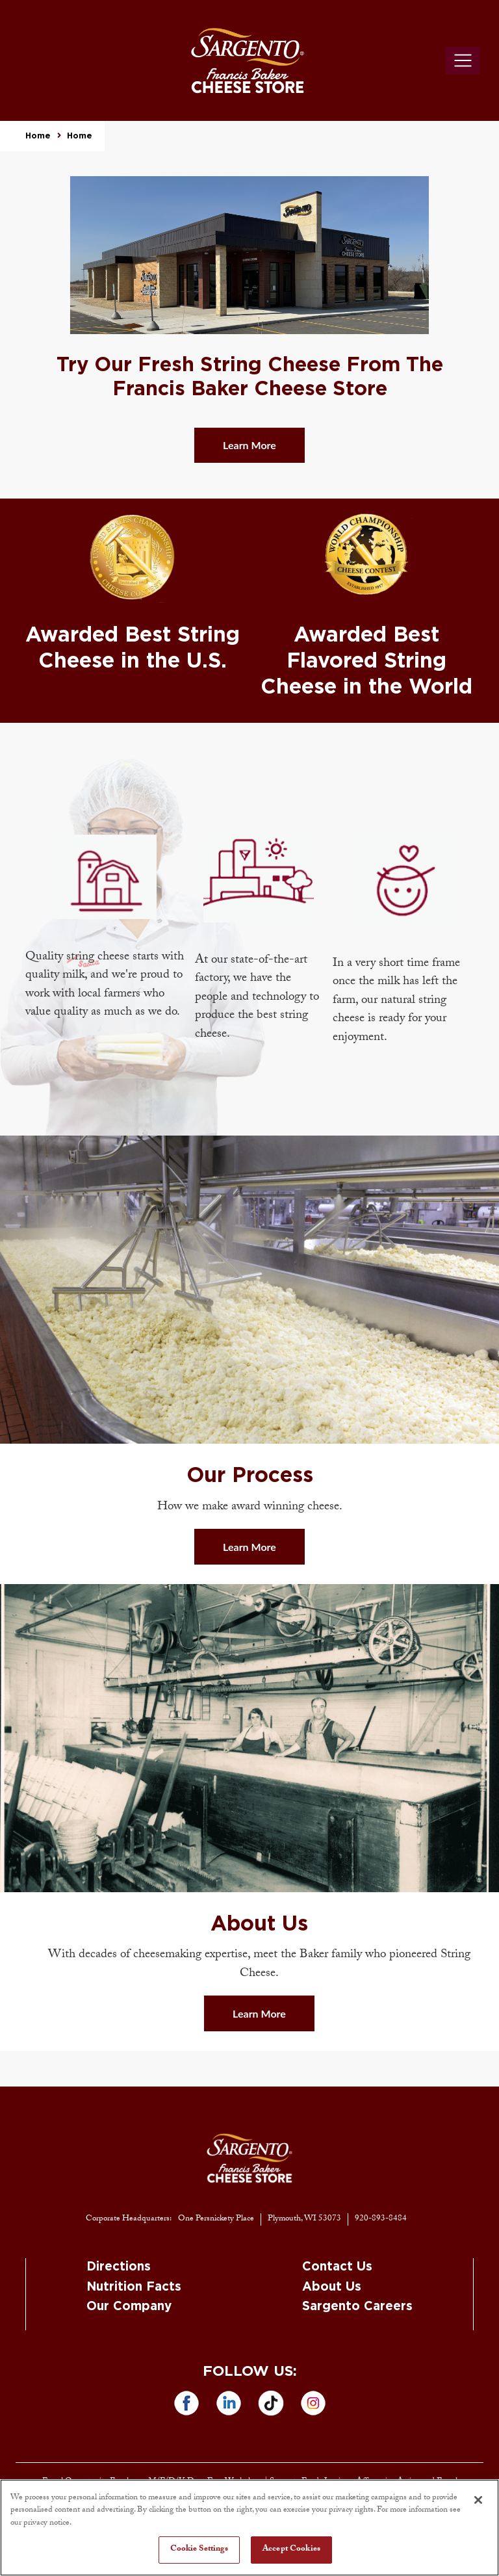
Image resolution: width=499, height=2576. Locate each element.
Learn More (249, 445)
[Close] (478, 2500)
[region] (249, 2527)
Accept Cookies (291, 2549)
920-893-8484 (381, 2219)
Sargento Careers (357, 2306)
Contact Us (337, 2267)
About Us (331, 2287)
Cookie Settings (199, 2549)
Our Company (129, 2306)
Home (38, 136)
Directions (118, 2267)
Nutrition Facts (133, 2287)
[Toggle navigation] (463, 60)
